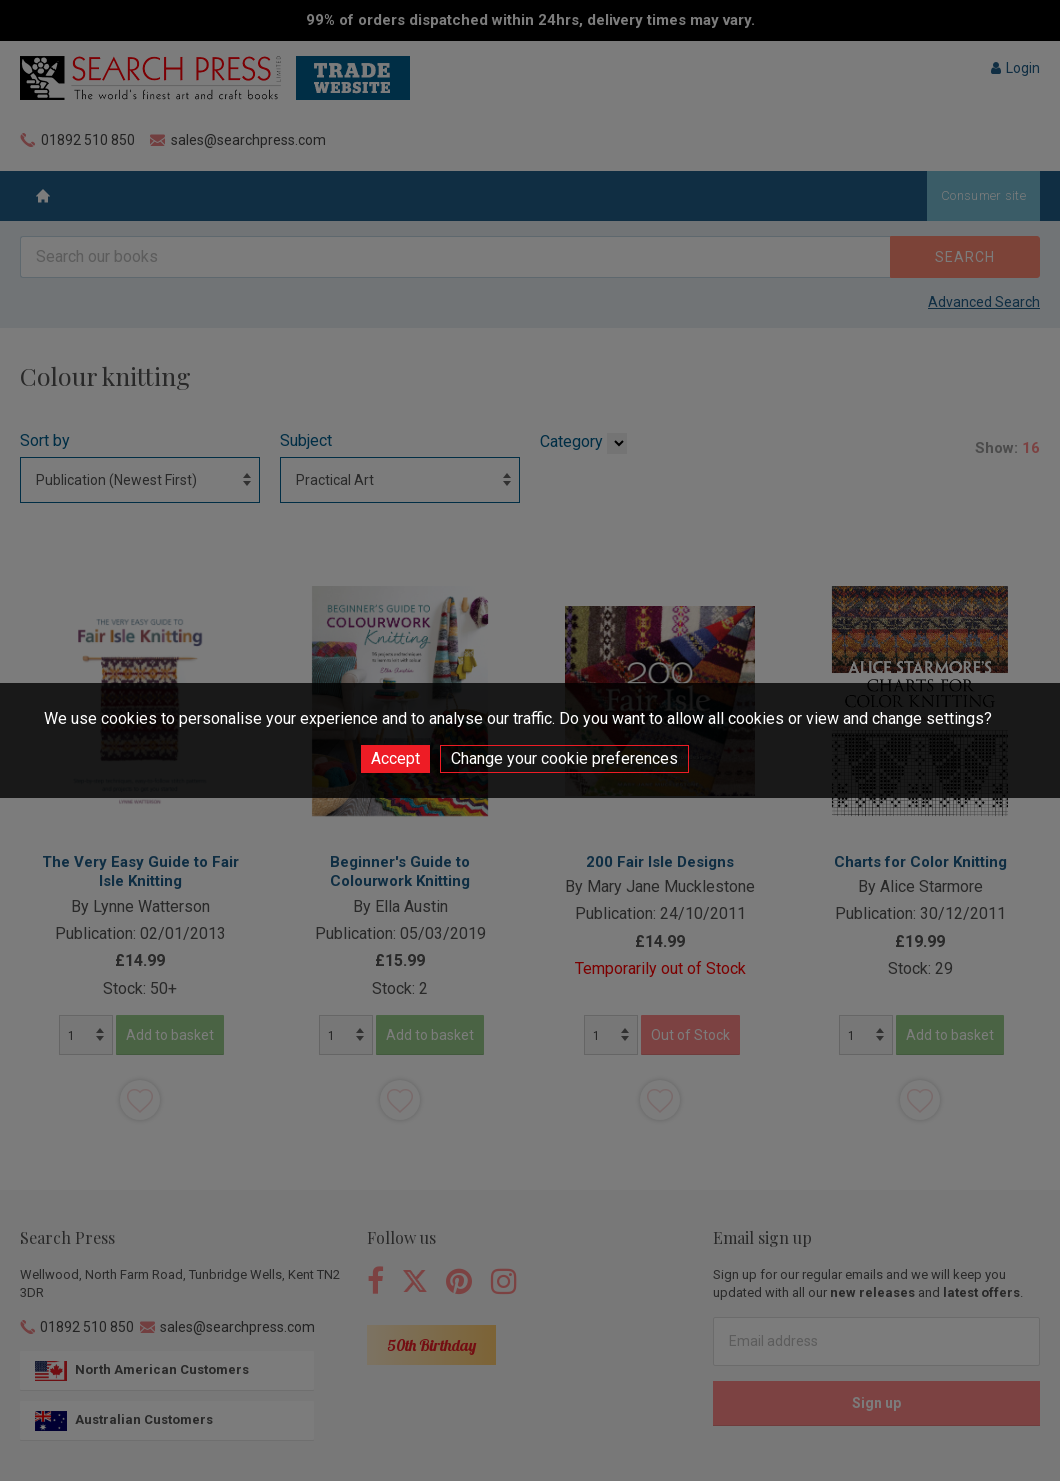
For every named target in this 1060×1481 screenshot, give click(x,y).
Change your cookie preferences (564, 758)
